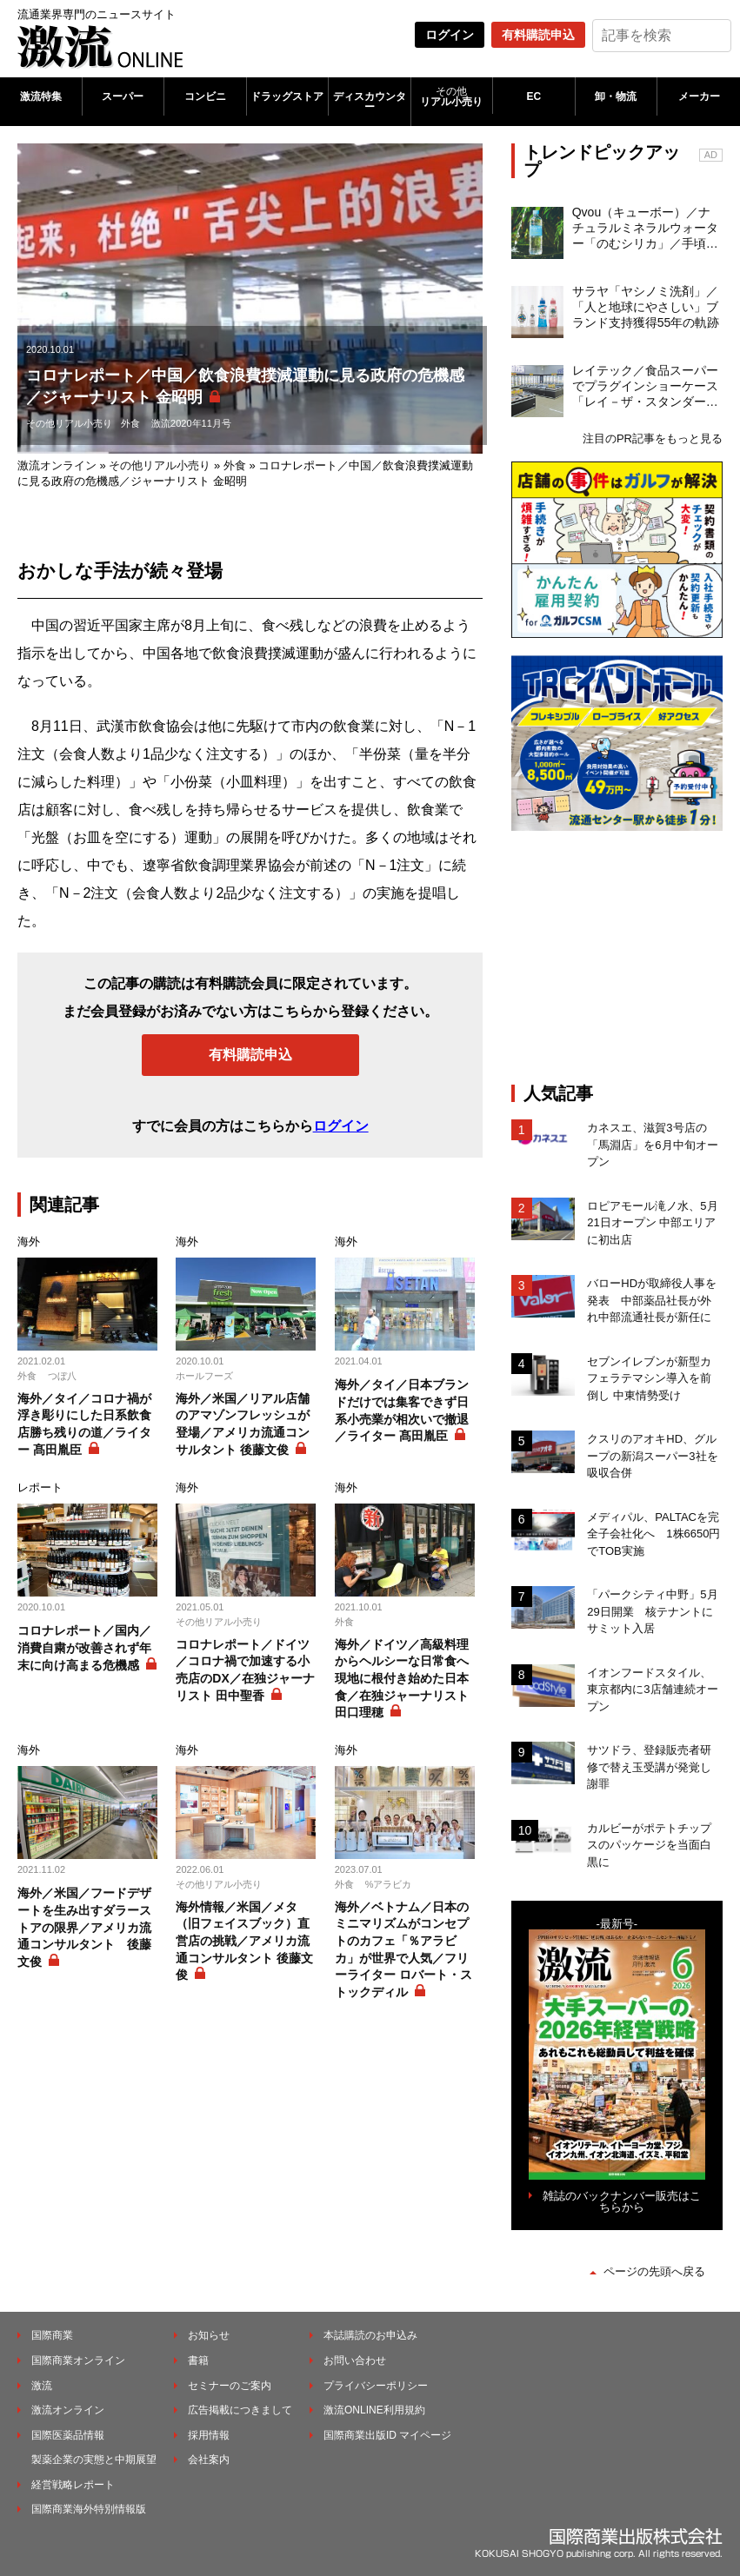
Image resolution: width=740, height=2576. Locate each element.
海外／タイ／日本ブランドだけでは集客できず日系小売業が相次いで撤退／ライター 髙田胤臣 (402, 1410)
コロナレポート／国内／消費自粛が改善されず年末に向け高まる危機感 (84, 1647)
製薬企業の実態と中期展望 (94, 2459)
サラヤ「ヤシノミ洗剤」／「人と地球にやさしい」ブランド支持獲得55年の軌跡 (646, 306)
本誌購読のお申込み (370, 2335)
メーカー (699, 96)
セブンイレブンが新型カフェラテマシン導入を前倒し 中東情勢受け (649, 1378)
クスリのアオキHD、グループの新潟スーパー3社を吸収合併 (652, 1455)
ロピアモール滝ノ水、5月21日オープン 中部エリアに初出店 (652, 1222)
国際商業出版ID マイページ (387, 2435)
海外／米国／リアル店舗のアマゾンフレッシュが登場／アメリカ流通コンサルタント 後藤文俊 (243, 1424)
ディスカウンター (369, 101)
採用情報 (209, 2435)
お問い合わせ (354, 2360)
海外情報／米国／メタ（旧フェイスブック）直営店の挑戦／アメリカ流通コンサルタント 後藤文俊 (244, 1941)
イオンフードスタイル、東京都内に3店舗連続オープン (652, 1689)
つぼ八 (62, 1376)
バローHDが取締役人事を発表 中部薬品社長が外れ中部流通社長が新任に (652, 1300)
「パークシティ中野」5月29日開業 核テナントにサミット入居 (652, 1611)
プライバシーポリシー (375, 2385)
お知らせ (209, 2335)
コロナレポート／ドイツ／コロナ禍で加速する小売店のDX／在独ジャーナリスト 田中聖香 (245, 1670)
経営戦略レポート (73, 2485)
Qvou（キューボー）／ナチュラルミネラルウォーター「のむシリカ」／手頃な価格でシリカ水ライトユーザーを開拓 (645, 228)
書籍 (198, 2360)
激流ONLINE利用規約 (374, 2410)
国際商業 (52, 2335)
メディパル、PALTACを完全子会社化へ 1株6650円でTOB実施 (653, 1533)
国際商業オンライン (78, 2360)
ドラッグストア (286, 96)
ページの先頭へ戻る (654, 2271)
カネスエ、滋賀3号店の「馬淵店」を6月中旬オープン (652, 1144)
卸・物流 (616, 96)
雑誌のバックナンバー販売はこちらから (622, 2201)
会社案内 (209, 2459)
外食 (130, 423)
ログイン (449, 35)
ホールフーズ (204, 1376)
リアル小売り (452, 96)
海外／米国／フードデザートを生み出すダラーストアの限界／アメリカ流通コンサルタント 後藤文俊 (84, 1927)
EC (534, 96)
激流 (41, 2385)
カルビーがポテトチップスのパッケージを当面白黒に (649, 1845)
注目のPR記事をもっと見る (653, 438)
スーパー (122, 96)
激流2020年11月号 (191, 423)
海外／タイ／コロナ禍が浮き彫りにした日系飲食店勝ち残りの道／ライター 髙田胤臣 (84, 1424)
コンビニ (205, 96)
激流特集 (41, 96)
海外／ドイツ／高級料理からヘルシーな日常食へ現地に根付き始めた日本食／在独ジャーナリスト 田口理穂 (402, 1678)
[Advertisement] (625, 957)
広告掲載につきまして (240, 2410)
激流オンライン (57, 465)
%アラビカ (388, 1884)
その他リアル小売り (69, 423)
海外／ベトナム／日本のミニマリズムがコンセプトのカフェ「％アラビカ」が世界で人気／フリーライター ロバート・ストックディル (403, 1949)
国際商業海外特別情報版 (88, 2509)
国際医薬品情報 (67, 2435)
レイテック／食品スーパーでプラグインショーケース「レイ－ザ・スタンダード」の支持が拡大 (645, 386)
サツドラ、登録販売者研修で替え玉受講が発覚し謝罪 (649, 1766)
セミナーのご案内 (229, 2385)
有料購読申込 (538, 35)
